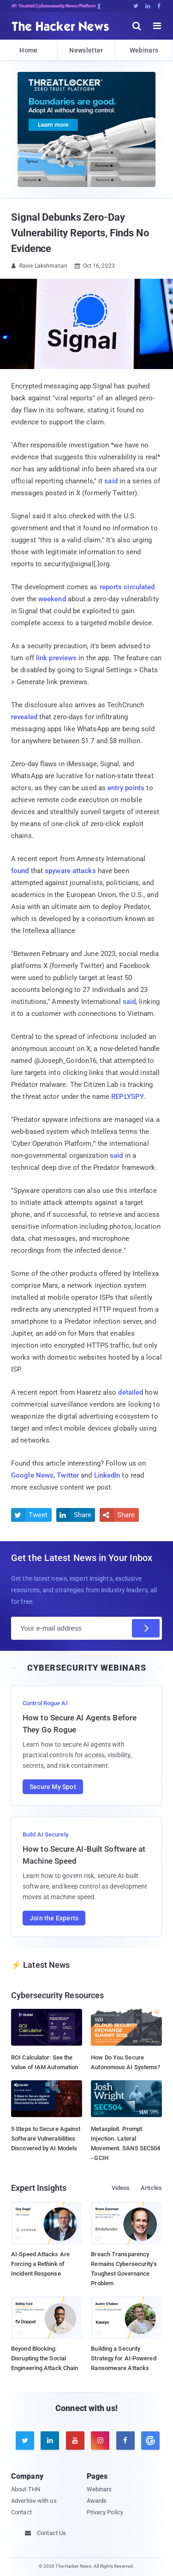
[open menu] (157, 25)
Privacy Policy (105, 2512)
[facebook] (125, 2440)
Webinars (144, 50)
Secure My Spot (53, 1786)
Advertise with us (34, 2500)
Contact (21, 2512)
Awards (97, 2500)
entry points (125, 788)
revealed (24, 717)
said (110, 481)
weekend (52, 599)
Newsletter (86, 50)
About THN (25, 2489)
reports (111, 587)
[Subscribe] (146, 1628)
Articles (151, 2187)
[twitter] (25, 2440)
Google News (32, 1475)
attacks (84, 871)
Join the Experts (54, 1918)
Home (28, 50)
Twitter (68, 1475)
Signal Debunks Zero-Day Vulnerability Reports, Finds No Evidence (80, 232)
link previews (56, 658)
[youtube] (75, 2440)
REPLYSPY (127, 1096)
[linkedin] (50, 2440)
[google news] (149, 2440)
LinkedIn (107, 1475)
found (20, 871)
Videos (121, 2187)
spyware (58, 871)
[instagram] (100, 2440)
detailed (130, 1392)
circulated (139, 587)
